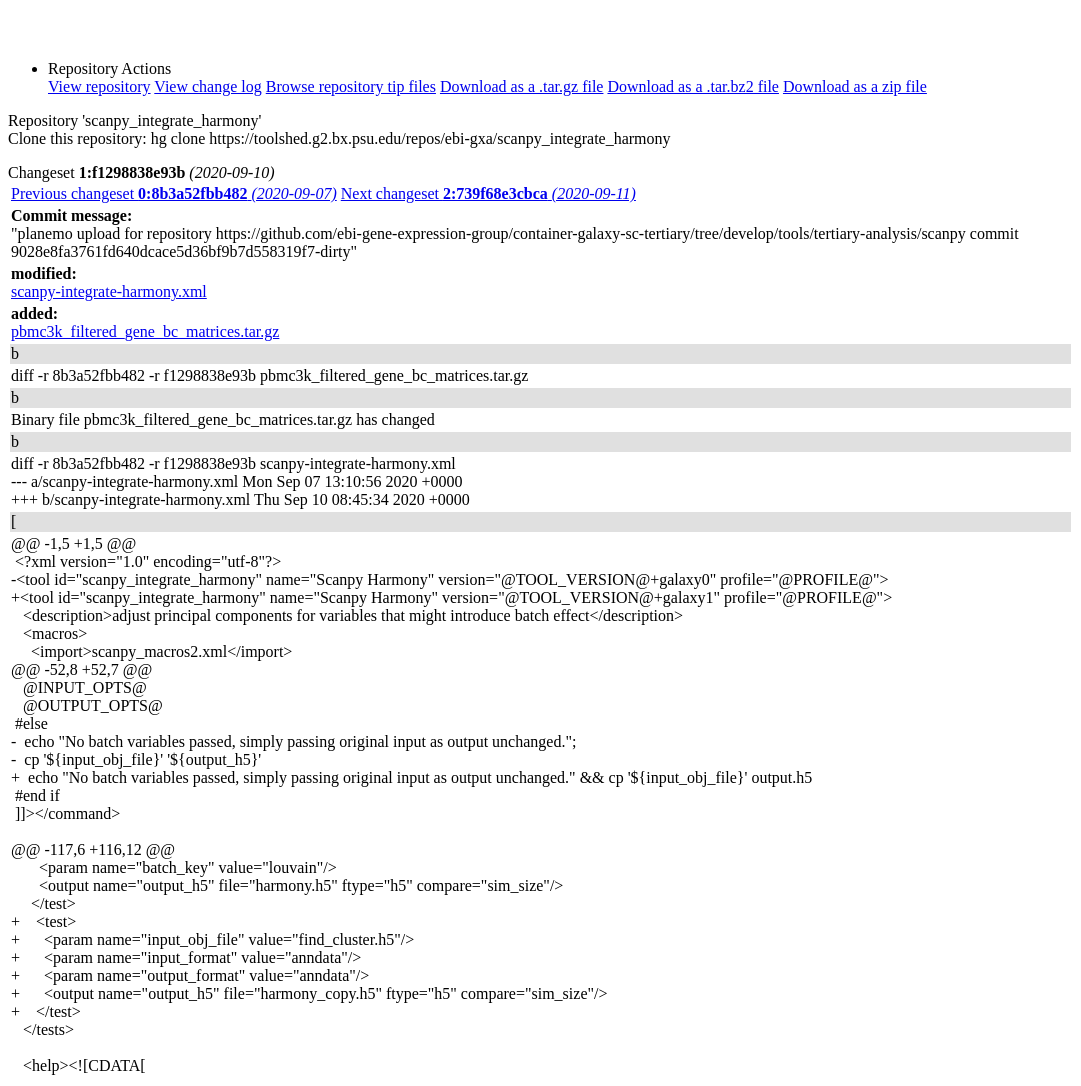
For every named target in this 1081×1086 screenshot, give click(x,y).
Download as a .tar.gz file (522, 86)
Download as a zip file (855, 86)
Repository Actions (109, 68)
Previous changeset (174, 193)
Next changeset (488, 193)
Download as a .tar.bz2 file (693, 86)
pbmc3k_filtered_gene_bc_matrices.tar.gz (145, 331)
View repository (99, 86)
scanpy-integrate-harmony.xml (109, 291)
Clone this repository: (77, 138)
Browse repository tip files (351, 86)
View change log (207, 86)
